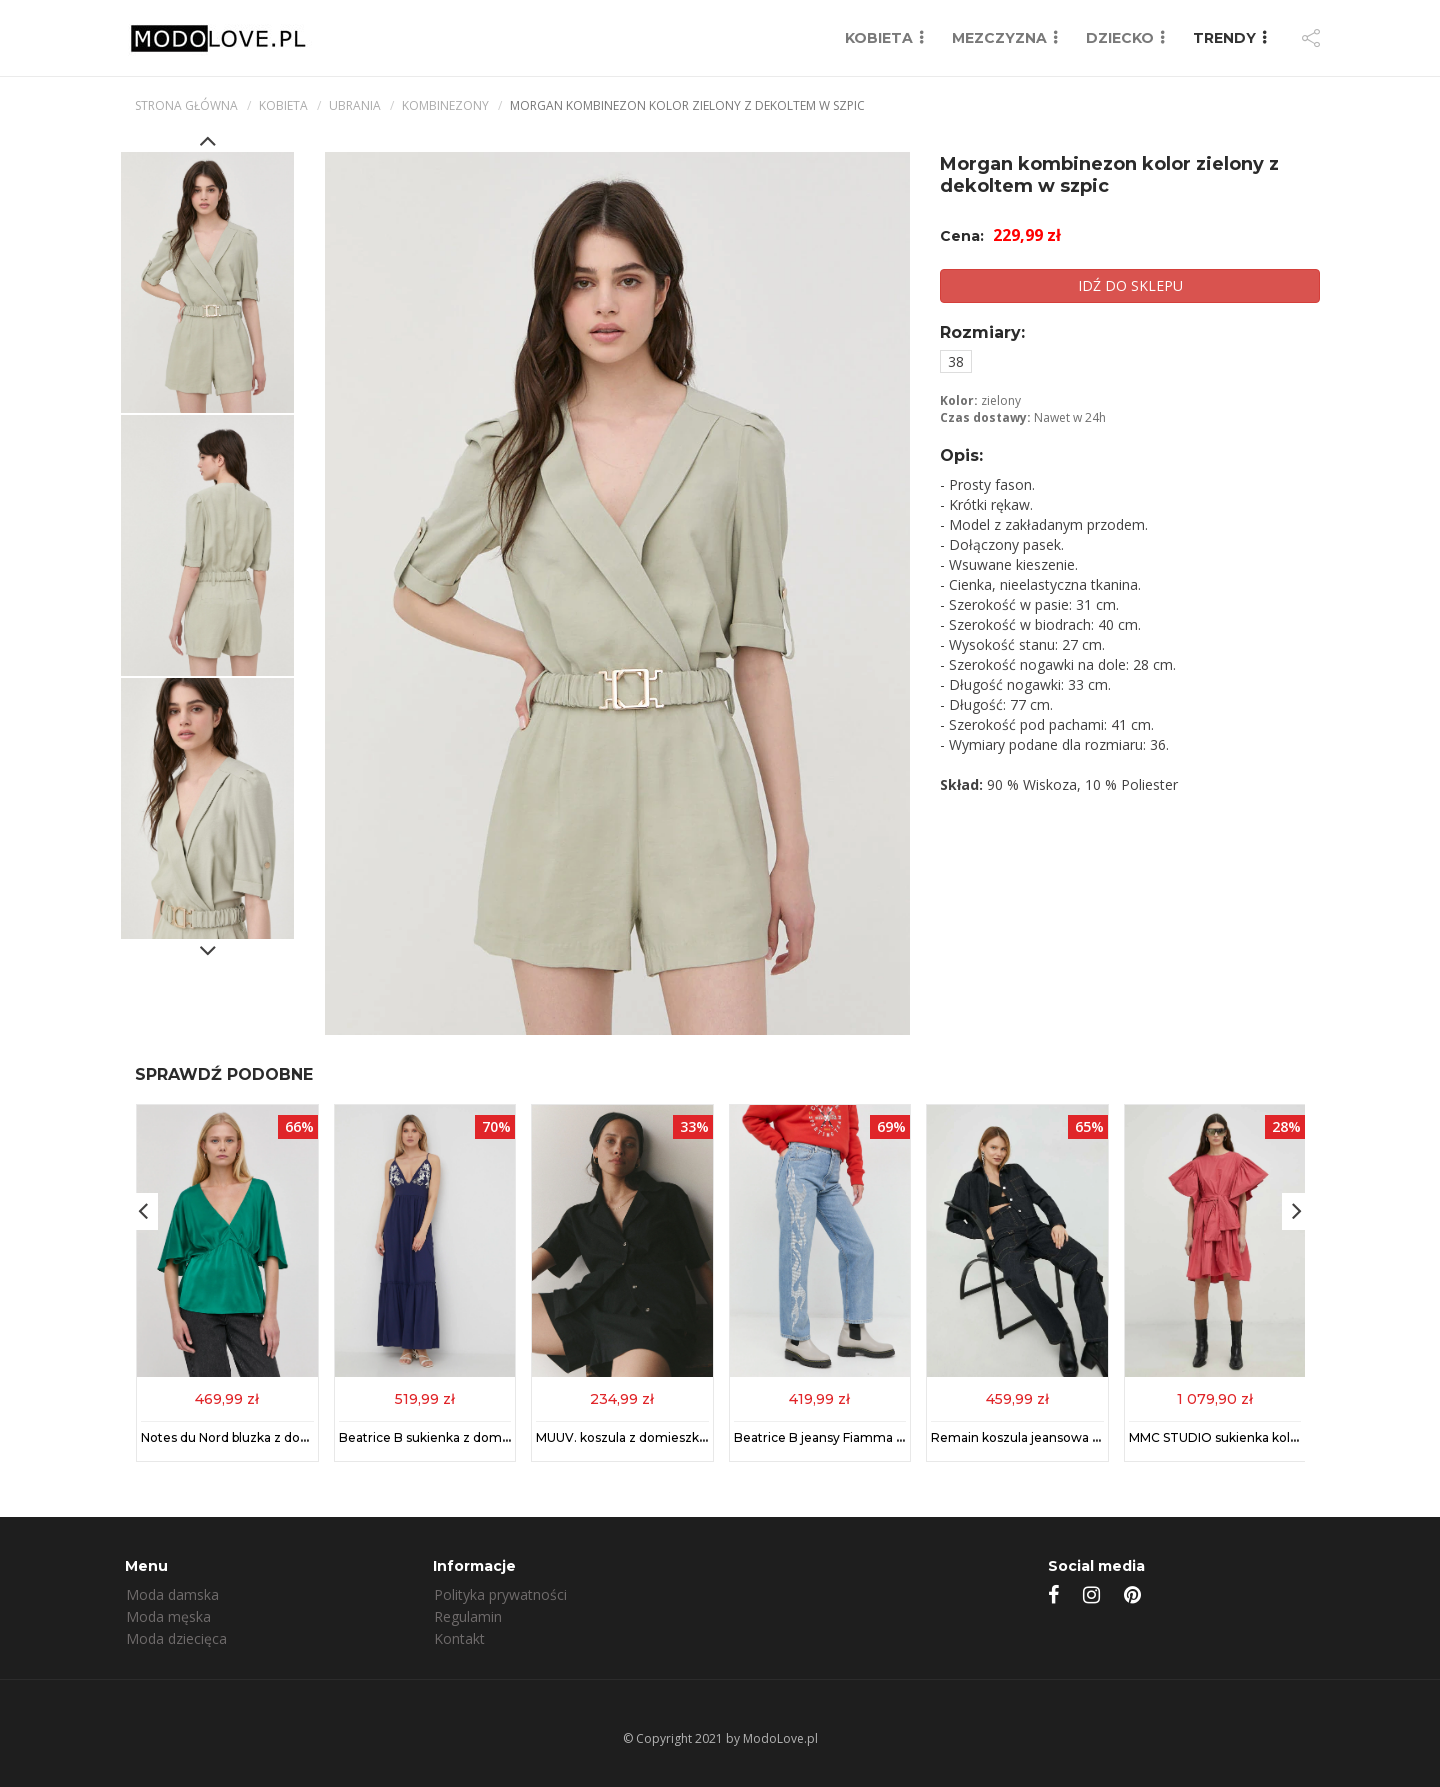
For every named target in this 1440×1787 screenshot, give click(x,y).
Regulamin (468, 1616)
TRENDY (1224, 38)
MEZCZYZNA (999, 38)
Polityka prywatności (500, 1594)
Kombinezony (445, 105)
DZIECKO (1120, 38)
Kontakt (459, 1638)
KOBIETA (879, 38)
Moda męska (168, 1616)
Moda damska (172, 1594)
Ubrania (355, 105)
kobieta (283, 105)
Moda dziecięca (176, 1638)
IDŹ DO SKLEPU (1130, 285)
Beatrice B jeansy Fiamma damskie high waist (874, 1437)
